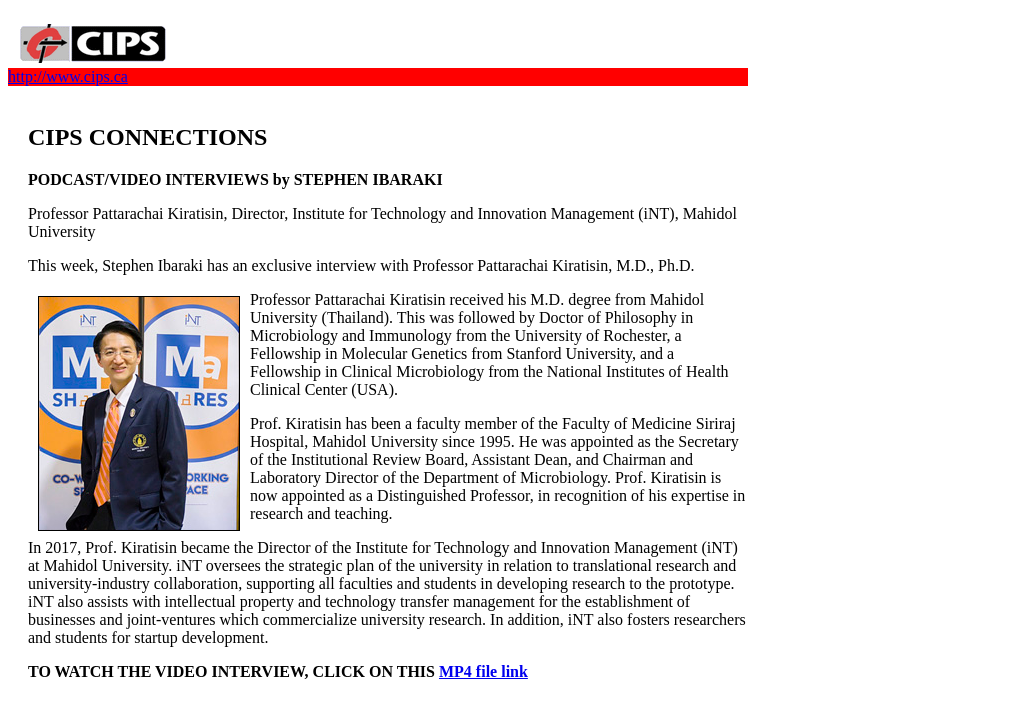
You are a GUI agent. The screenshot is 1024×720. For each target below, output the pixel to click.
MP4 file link (483, 671)
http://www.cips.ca (68, 76)
